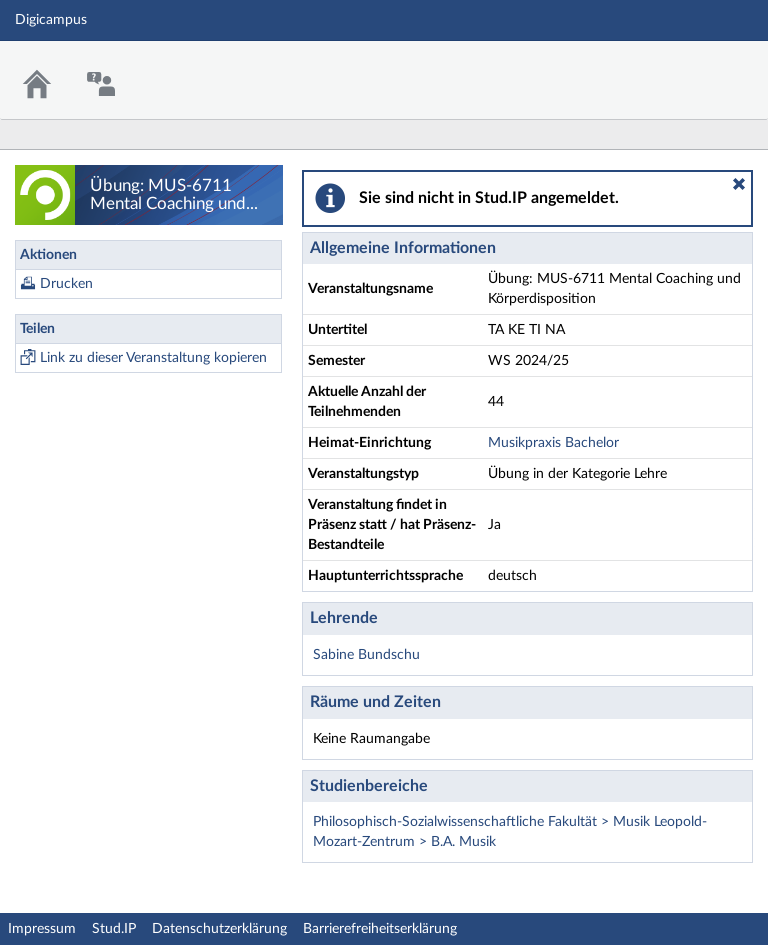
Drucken (66, 284)
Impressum (42, 929)
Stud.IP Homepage (691, 67)
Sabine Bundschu (366, 655)
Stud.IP (114, 929)
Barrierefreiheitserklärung (380, 929)
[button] (739, 184)
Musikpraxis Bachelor (553, 443)
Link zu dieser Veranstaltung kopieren (153, 358)
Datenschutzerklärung (219, 929)
